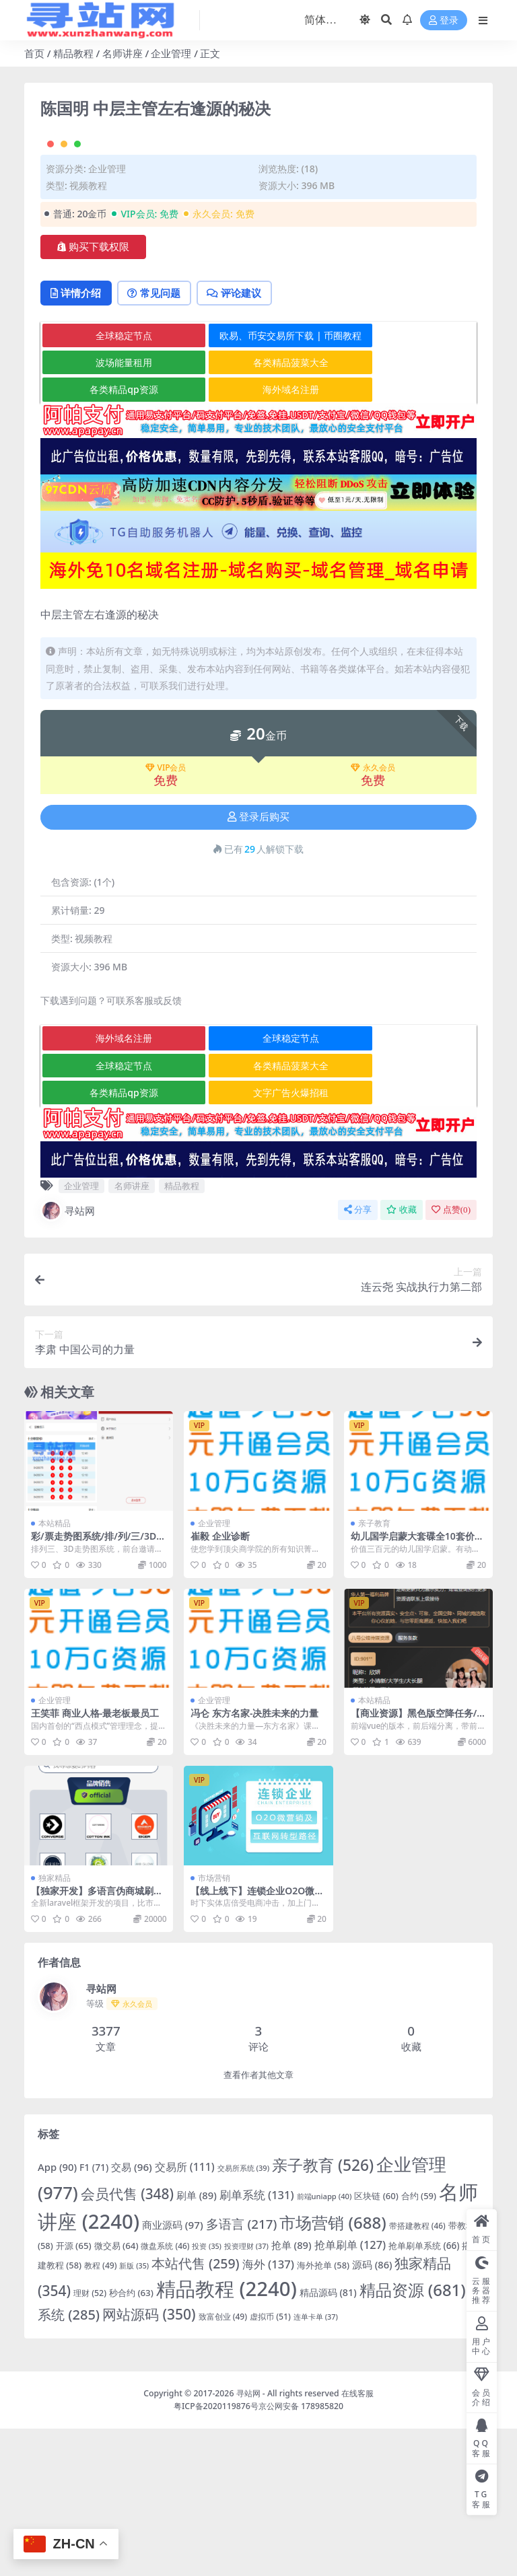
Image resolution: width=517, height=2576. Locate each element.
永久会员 (373, 915)
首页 (34, 53)
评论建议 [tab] (242, 440)
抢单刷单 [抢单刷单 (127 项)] (350, 2392)
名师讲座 (122, 53)
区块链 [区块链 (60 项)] (376, 2343)
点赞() (451, 1357)
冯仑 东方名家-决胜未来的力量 (254, 1860)
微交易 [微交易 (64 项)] (116, 2393)
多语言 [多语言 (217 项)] (241, 2371)
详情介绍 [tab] (78, 440)
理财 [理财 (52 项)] (89, 2440)
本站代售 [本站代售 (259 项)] (195, 2411)
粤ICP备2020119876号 (216, 2553)
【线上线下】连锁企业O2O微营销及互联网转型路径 (257, 2044)
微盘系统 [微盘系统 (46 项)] (165, 2393)
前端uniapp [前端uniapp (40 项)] (324, 2343)
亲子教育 (374, 1670)
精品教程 (73, 53)
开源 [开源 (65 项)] (74, 2393)
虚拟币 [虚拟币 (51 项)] (270, 2464)
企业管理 (171, 53)
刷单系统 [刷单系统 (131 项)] (256, 2342)
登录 (443, 20)
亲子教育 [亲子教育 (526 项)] (323, 2312)
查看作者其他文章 (258, 2222)
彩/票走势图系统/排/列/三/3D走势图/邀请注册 (98, 1689)
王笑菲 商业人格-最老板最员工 (95, 1860)
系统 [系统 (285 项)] (69, 2462)
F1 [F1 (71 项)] (93, 2314)
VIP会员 (165, 915)
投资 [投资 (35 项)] (206, 2393)
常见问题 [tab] (159, 440)
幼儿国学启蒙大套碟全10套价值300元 (417, 1689)
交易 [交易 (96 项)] (131, 2314)
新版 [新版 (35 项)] (134, 2413)
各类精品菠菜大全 (259, 509)
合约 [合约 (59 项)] (418, 2343)
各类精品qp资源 (113, 536)
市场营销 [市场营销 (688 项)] (332, 2370)
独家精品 (54, 2025)
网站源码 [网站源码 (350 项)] (149, 2461)
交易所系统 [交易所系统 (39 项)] (243, 2315)
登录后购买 (258, 964)
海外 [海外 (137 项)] (268, 2411)
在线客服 (357, 2540)
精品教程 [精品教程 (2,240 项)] (226, 2436)
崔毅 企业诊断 (220, 1683)
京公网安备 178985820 (300, 2553)
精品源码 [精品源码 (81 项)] (328, 2439)
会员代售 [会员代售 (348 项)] (127, 2341)
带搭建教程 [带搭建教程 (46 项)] (417, 2372)
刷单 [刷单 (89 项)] (196, 2342)
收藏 (401, 1357)
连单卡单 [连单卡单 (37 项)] (316, 2464)
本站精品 (54, 1670)
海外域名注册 (259, 536)
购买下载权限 (93, 393)
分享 (358, 1357)
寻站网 (67, 1358)
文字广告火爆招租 (259, 1239)
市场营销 (214, 2025)
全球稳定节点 (113, 482)
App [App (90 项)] (57, 2314)
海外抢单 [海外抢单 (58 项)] (323, 2412)
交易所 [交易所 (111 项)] (185, 2314)
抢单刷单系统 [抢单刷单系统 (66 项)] (423, 2393)
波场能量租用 (113, 509)
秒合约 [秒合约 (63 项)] (131, 2440)
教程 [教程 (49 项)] (100, 2413)
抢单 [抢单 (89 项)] (291, 2392)
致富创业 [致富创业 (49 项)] (223, 2464)
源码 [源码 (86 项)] (372, 2412)
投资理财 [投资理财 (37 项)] (246, 2393)
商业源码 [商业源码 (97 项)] (172, 2372)
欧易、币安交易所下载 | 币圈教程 (259, 482)
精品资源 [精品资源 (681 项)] (412, 2437)
